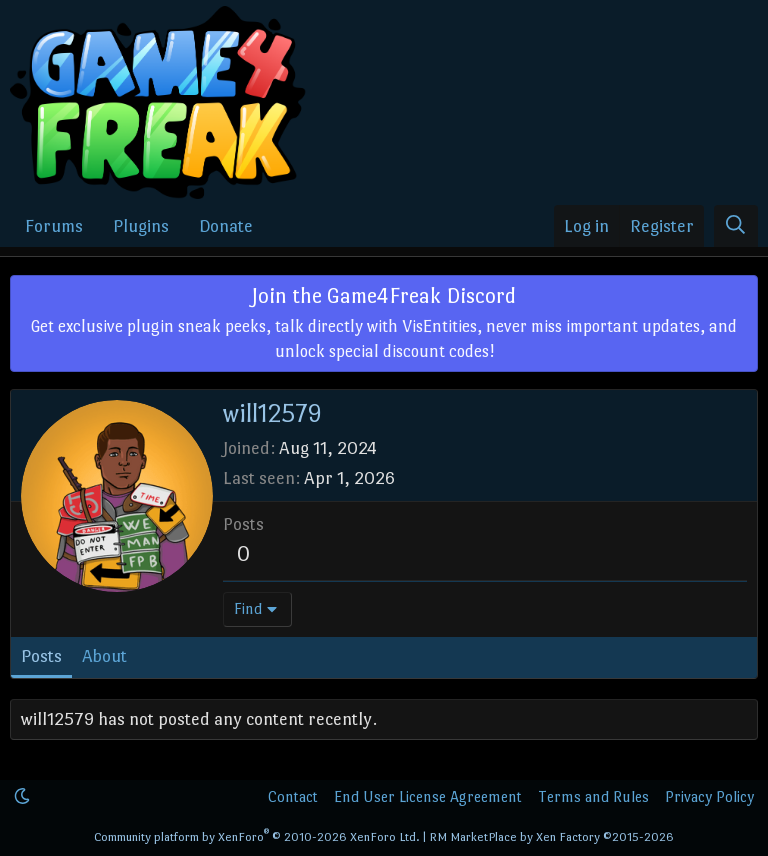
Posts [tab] (41, 656)
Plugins (141, 226)
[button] (22, 796)
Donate (226, 226)
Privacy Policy (709, 796)
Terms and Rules (593, 796)
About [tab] (104, 656)
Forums (54, 226)
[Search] (736, 226)
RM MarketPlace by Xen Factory (551, 837)
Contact (293, 796)
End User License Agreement (428, 796)
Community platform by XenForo (257, 837)
